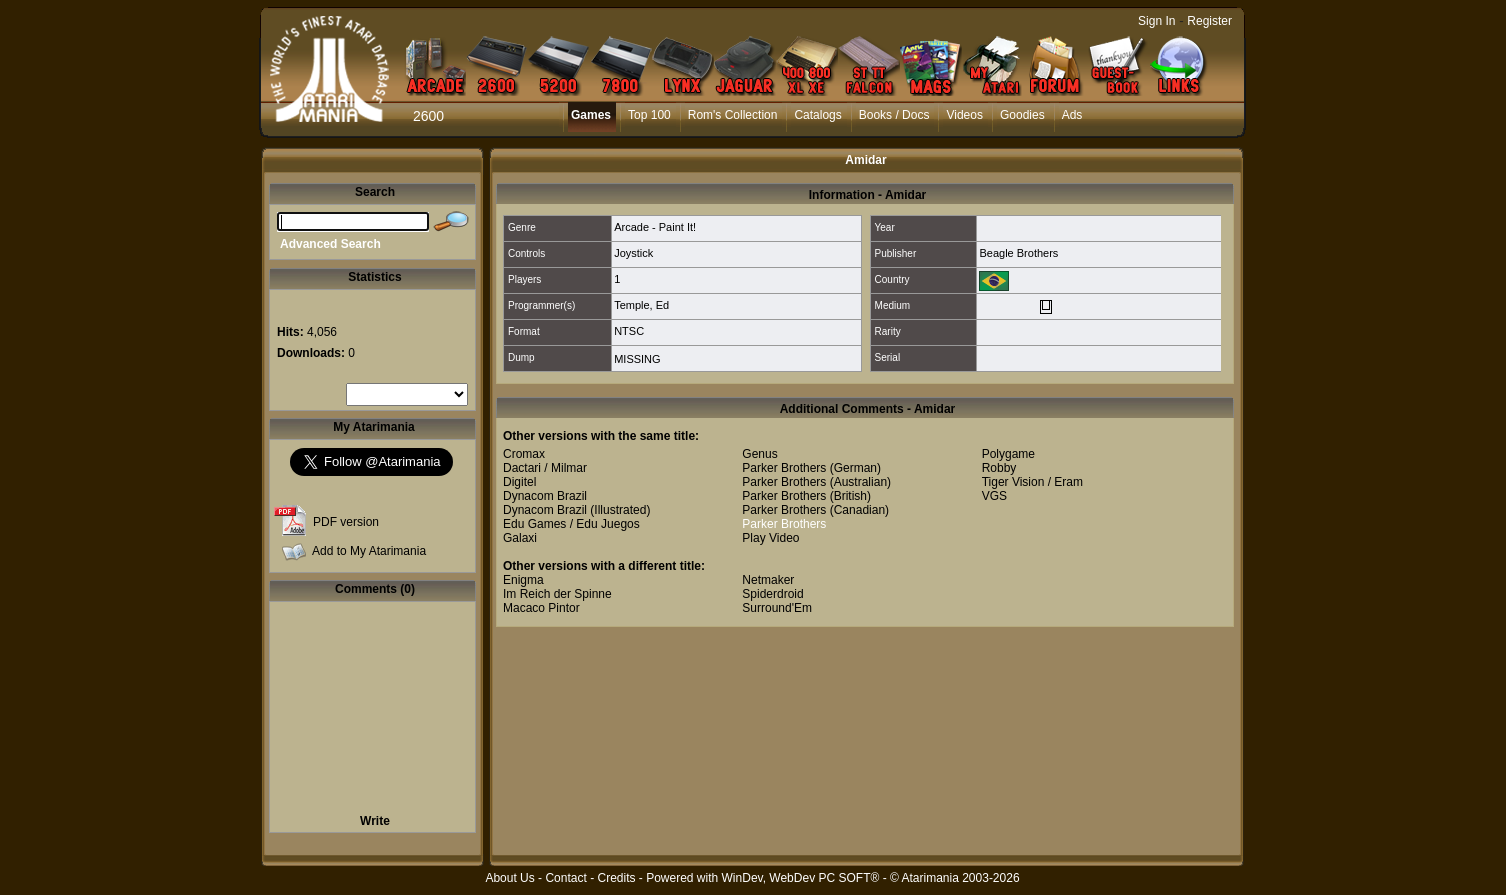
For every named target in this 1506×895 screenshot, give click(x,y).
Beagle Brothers (1018, 253)
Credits (616, 878)
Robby (999, 468)
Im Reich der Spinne (557, 594)
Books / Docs (894, 115)
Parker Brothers (784, 468)
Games (591, 115)
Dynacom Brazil (545, 496)
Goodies (1022, 115)
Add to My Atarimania (369, 551)
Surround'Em (777, 608)
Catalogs (817, 115)
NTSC (629, 331)
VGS (994, 496)
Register (1209, 21)
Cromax (524, 454)
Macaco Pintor (541, 608)
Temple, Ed (641, 305)
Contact (565, 878)
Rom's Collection (733, 115)
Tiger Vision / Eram (1032, 482)
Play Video (770, 538)
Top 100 (649, 115)
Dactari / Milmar (545, 468)
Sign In (1156, 21)
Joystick (633, 253)
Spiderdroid (772, 594)
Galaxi (520, 538)
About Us (509, 878)
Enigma (523, 580)
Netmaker (768, 580)
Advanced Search (330, 244)
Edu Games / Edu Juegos (571, 524)
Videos (964, 115)
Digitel (519, 482)
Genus (759, 454)
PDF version (346, 522)
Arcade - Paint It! (655, 227)
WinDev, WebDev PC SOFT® (801, 878)
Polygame (1008, 454)
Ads (1072, 115)
